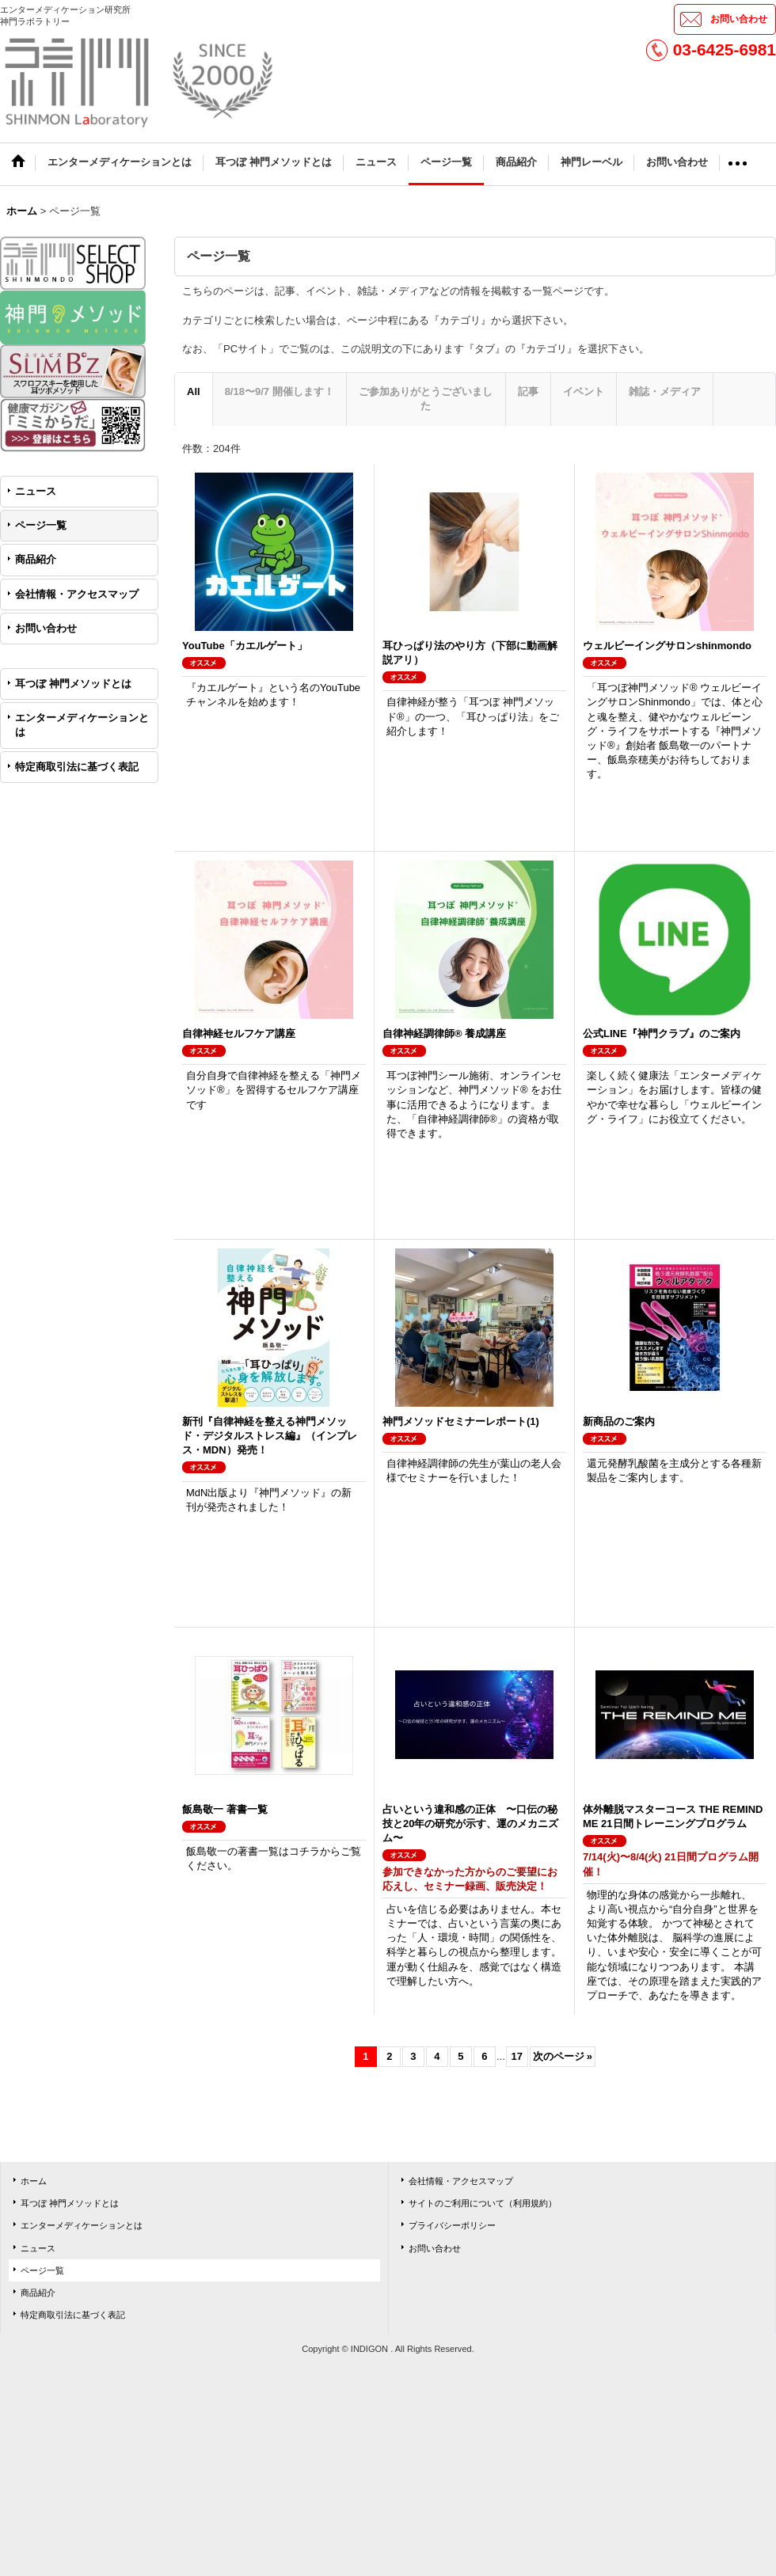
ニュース (35, 491)
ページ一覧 (41, 525)
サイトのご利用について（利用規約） (483, 2203)
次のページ (562, 2056)
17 (517, 2056)
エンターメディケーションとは (82, 725)
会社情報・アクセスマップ (77, 594)
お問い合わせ (738, 19)
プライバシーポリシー (452, 2225)
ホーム (34, 2181)
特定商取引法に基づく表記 (77, 767)
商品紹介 (35, 559)
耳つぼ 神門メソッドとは (73, 684)
